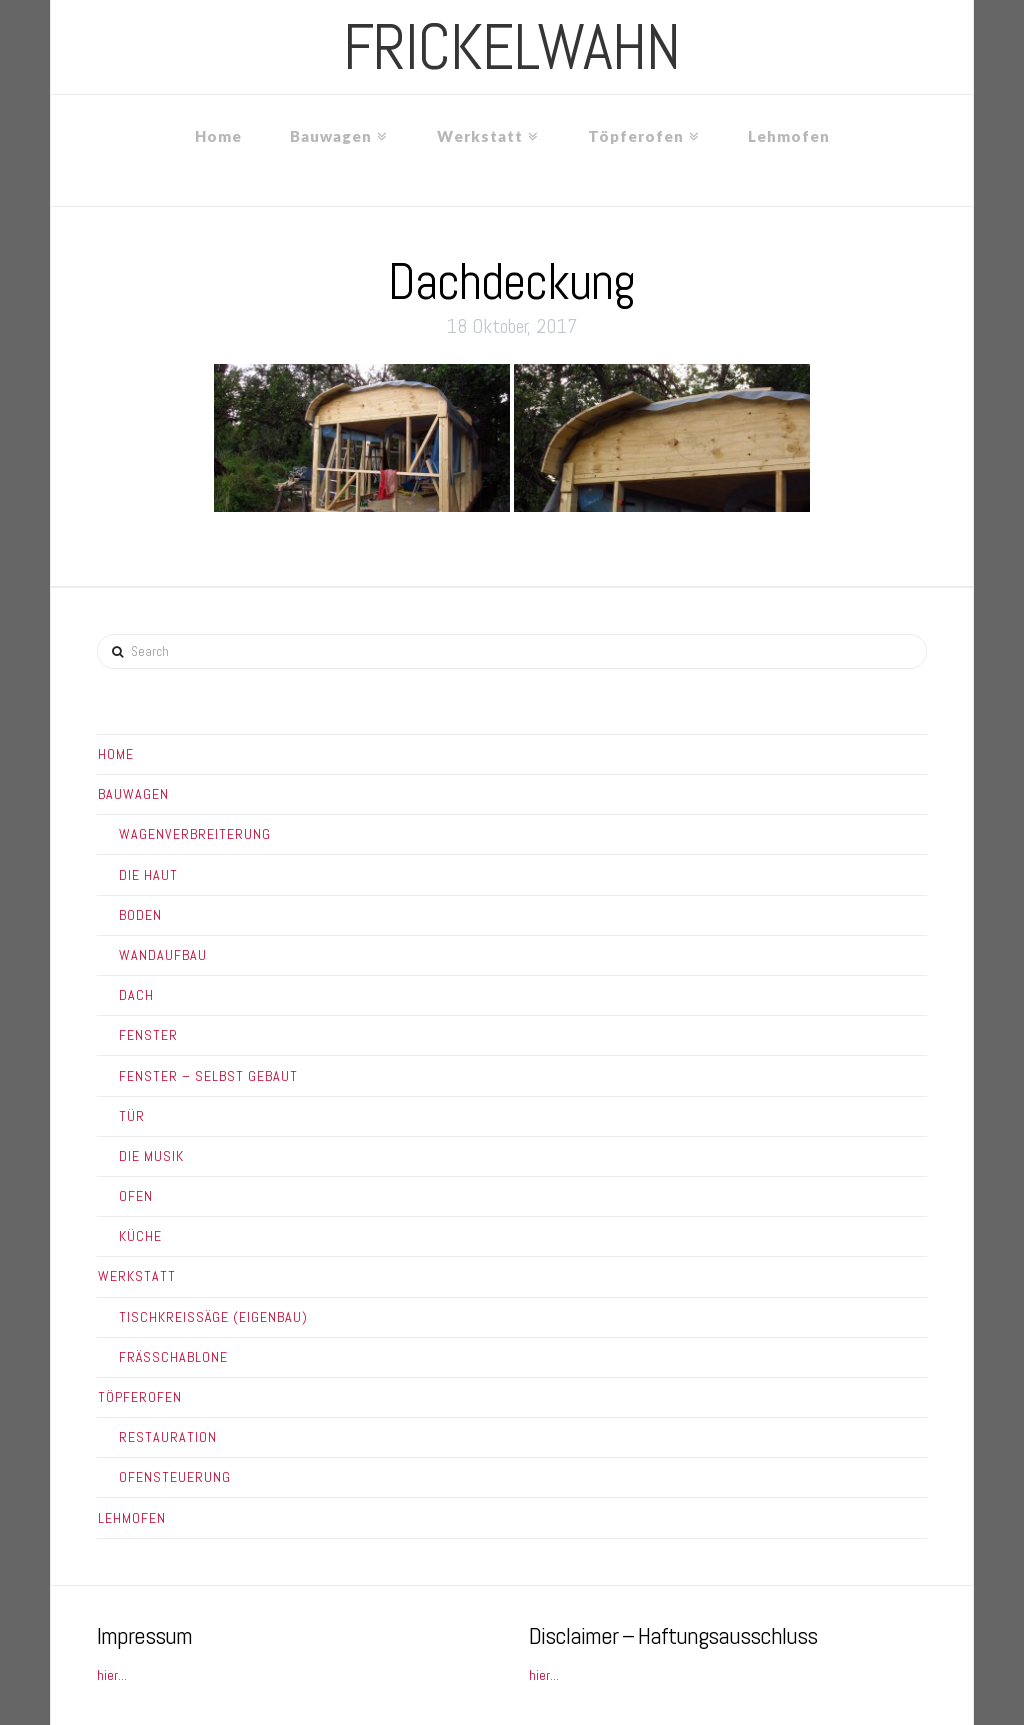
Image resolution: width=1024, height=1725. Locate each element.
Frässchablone (173, 1357)
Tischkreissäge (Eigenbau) (213, 1317)
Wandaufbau (163, 955)
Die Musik (151, 1156)
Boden (140, 915)
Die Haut (148, 875)
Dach (136, 995)
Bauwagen (133, 794)
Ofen (136, 1196)
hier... (112, 1675)
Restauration (168, 1437)
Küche (140, 1236)
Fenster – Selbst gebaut (208, 1076)
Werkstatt (137, 1276)
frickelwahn (511, 47)
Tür (132, 1116)
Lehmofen (132, 1518)
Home (116, 754)
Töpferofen (140, 1397)
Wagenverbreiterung (195, 834)
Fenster (148, 1035)
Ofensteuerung (175, 1477)
